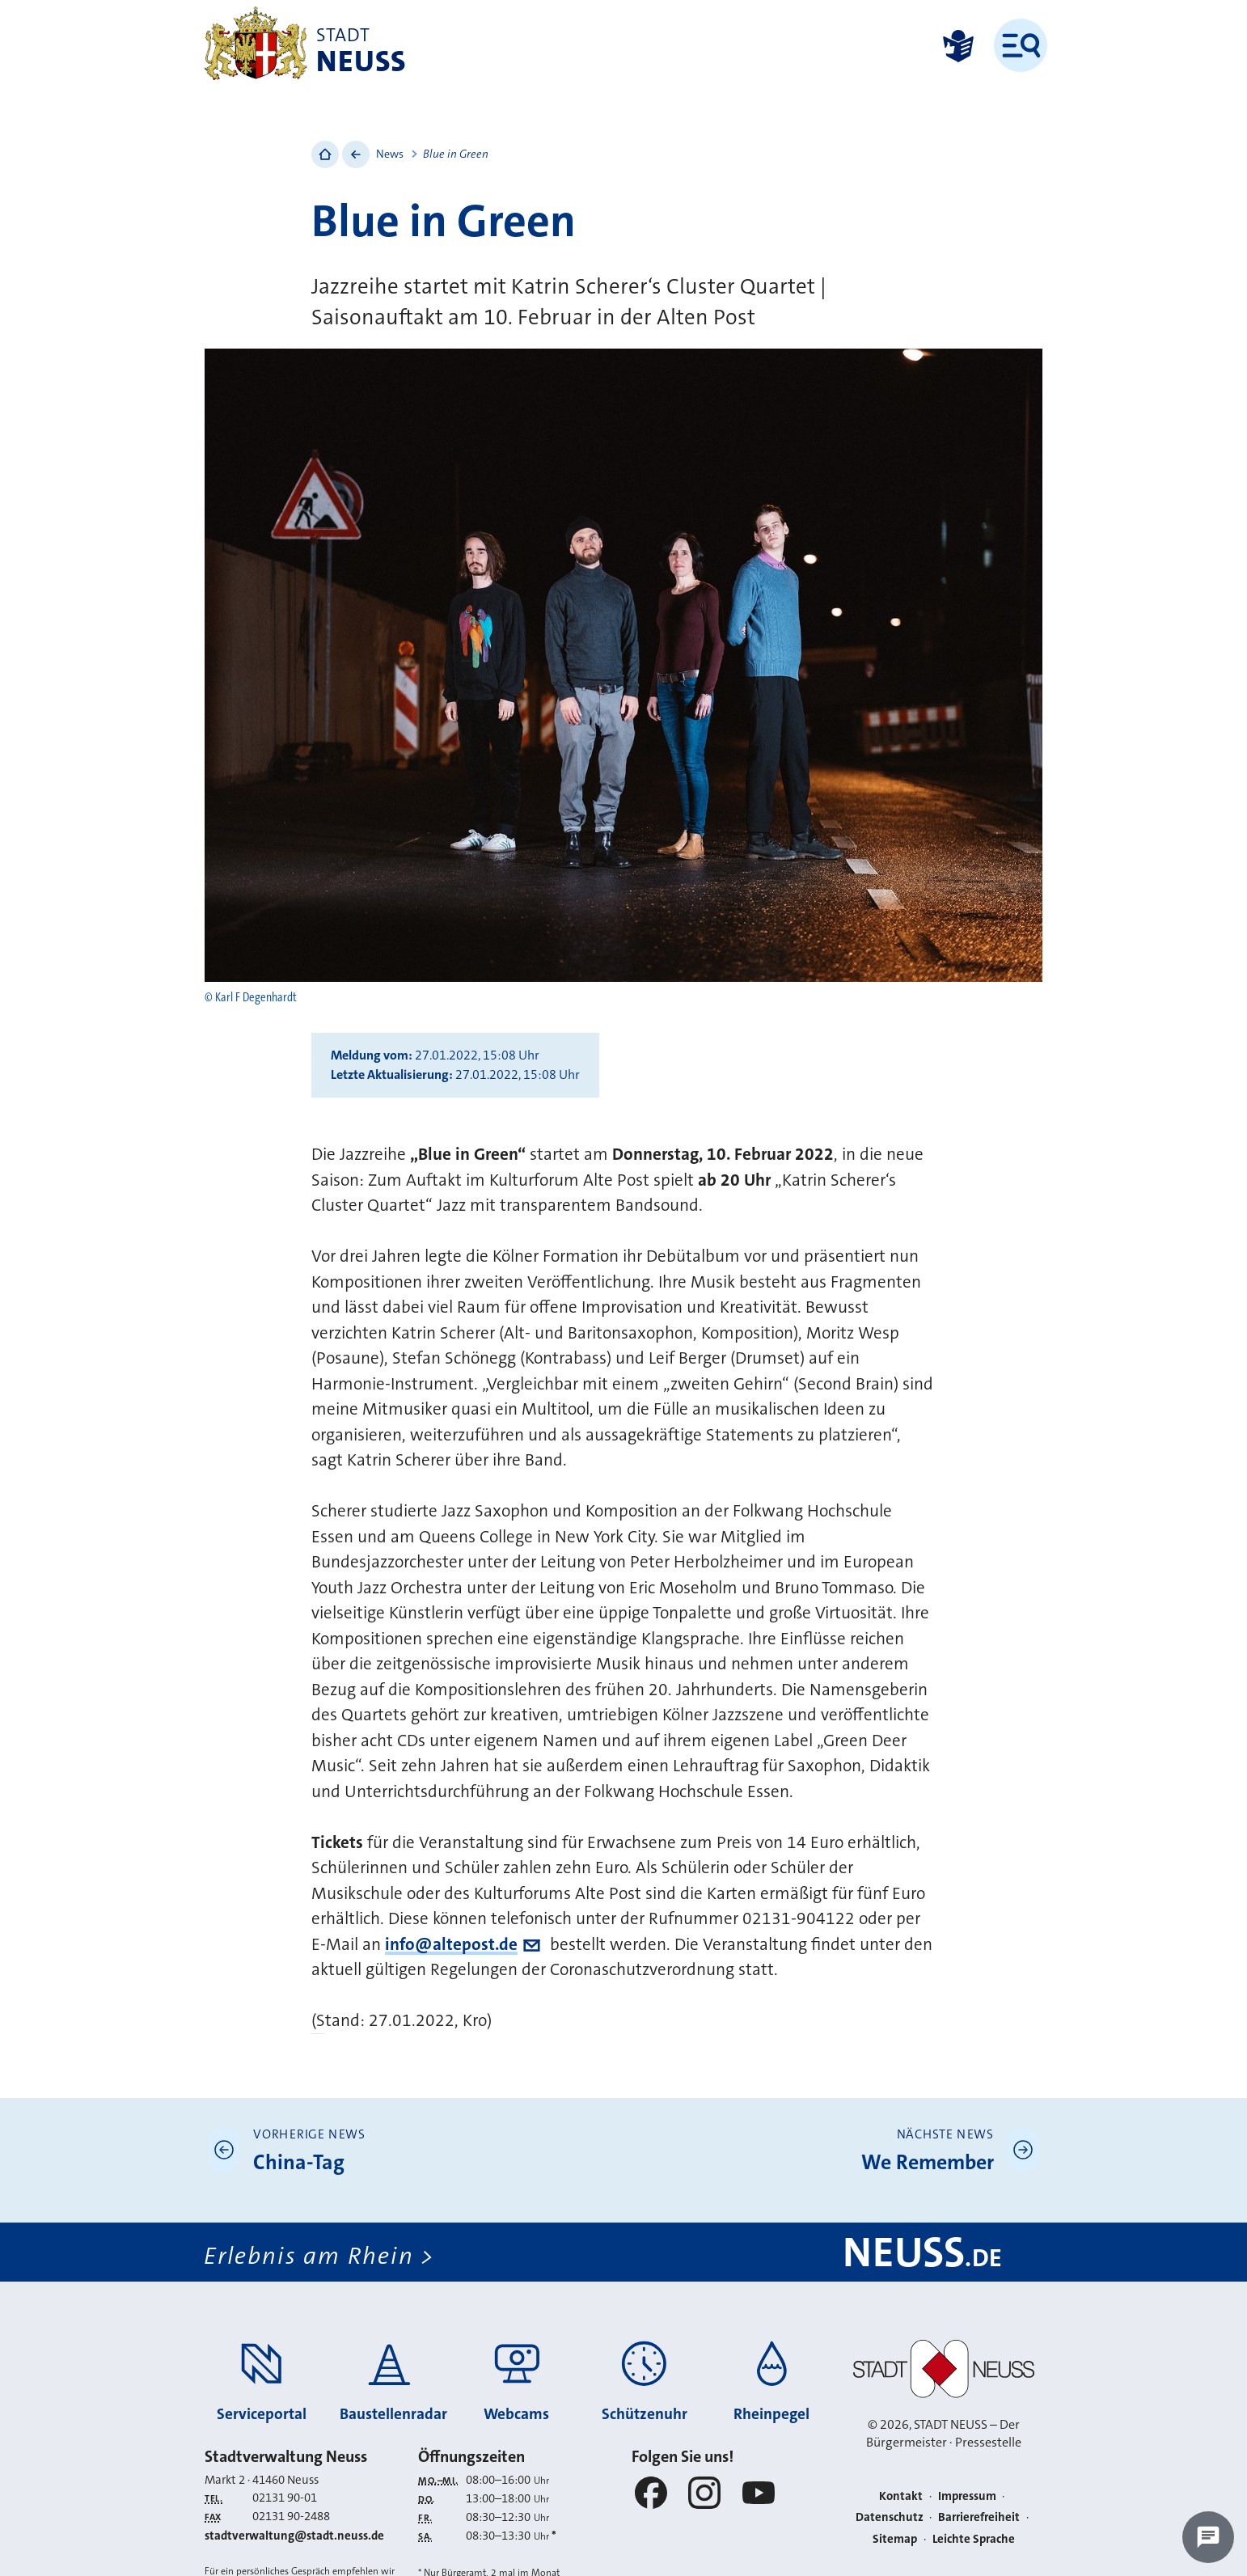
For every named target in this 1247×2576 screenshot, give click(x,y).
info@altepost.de (451, 1944)
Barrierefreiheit (979, 2518)
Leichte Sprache (973, 2539)
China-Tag (299, 2162)
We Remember (927, 2162)
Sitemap (895, 2539)
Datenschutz (890, 2518)
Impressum (967, 2496)
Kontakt (901, 2496)
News (390, 153)
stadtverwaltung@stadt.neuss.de (294, 2535)
